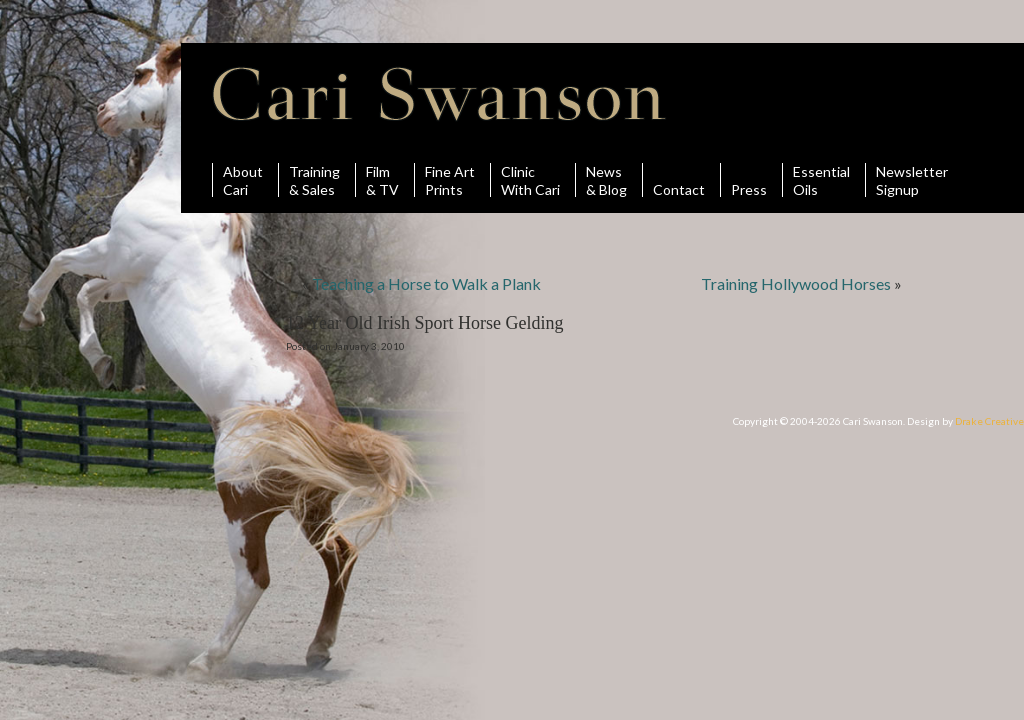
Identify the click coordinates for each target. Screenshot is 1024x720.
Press (749, 180)
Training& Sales (314, 180)
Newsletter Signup (912, 180)
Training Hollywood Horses (796, 283)
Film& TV (382, 180)
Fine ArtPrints (450, 180)
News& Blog (606, 180)
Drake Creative (989, 421)
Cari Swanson (439, 94)
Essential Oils (821, 180)
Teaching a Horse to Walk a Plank (426, 283)
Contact (679, 180)
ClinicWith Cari (530, 180)
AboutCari (243, 180)
